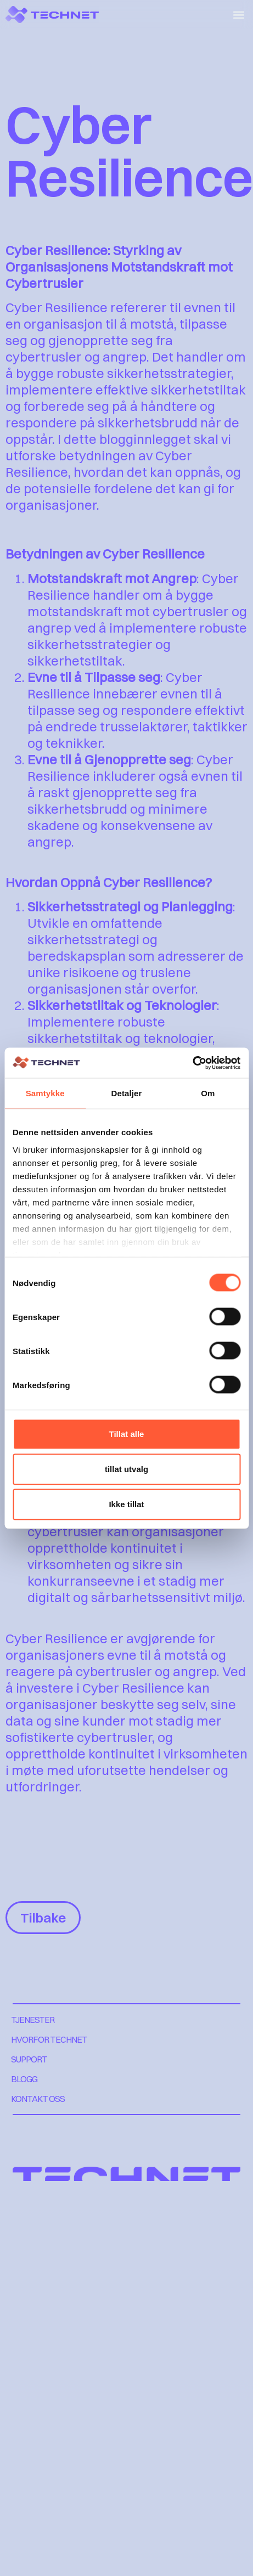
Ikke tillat (126, 1504)
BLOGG (24, 2078)
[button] (238, 14)
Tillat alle (126, 1434)
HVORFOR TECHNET (49, 2039)
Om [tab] (208, 1093)
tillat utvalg (126, 1469)
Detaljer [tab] (126, 1093)
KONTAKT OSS (38, 2098)
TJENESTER (32, 2019)
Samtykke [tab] (45, 1093)
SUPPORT (29, 2059)
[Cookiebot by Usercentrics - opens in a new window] (192, 1063)
